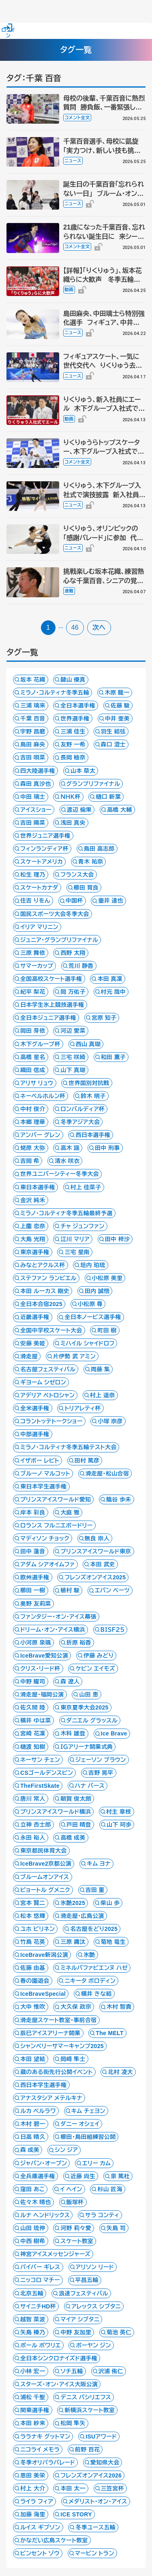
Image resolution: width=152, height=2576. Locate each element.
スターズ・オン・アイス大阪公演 (59, 2384)
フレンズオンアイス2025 (95, 1577)
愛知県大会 (105, 2462)
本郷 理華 (32, 1122)
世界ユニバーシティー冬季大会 (59, 1174)
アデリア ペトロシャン (47, 1395)
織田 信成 (32, 1070)
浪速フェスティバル (83, 2293)
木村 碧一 (32, 2124)
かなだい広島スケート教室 (54, 2540)
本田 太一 (73, 2488)
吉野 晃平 (100, 1773)
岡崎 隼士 (73, 2059)
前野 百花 (87, 2449)
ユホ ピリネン (37, 1929)
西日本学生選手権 (43, 2085)
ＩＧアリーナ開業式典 (86, 1747)
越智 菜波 (32, 2319)
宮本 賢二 (32, 1903)
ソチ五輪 (71, 2371)
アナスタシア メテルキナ (51, 2098)
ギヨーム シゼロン (43, 1382)
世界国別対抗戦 (89, 1083)
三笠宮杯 (112, 2488)
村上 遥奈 (102, 1395)
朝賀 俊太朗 (75, 1798)
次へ (99, 627)
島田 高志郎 (99, 848)
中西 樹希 (32, 2241)
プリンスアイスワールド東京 (95, 1551)
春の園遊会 (34, 1981)
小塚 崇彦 (110, 1421)
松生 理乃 (32, 874)
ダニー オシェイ (79, 2124)
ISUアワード (101, 2436)
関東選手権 (34, 2410)
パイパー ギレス (40, 2267)
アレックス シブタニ (96, 2306)
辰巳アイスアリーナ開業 (50, 2033)
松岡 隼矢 (73, 2423)
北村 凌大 (120, 2072)
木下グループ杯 (40, 1044)
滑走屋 (29, 1356)
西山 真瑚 (88, 1044)
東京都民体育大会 (43, 1850)
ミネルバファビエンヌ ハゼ (94, 1968)
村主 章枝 (118, 1811)
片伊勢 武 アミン (74, 1356)
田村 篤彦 (87, 1460)
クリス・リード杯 (40, 1668)
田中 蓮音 (32, 1551)
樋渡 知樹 (32, 1747)
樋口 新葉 (108, 797)
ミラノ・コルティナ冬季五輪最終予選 (66, 1213)
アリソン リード (95, 2267)
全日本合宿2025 (41, 1304)
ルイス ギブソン (40, 2527)
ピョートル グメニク (45, 1890)
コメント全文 (77, 117)
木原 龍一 (117, 692)
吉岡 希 (29, 1161)
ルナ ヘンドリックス (45, 2215)
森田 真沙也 (35, 784)
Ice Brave (114, 1733)
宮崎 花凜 (32, 1733)
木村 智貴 (119, 2006)
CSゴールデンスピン (46, 1773)
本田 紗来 (32, 2423)
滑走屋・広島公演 (82, 1916)
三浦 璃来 (32, 705)
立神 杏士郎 (35, 1824)
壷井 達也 (110, 900)
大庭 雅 (69, 1512)
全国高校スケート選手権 (51, 979)
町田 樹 (106, 1330)
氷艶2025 (72, 1903)
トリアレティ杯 (82, 1408)
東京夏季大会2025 (84, 1707)
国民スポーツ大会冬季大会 (54, 914)
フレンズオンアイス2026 (91, 2475)
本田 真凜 (109, 979)
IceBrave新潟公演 (44, 1955)
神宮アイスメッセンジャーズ (55, 2254)
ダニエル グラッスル (92, 1720)
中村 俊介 (32, 1109)
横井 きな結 (96, 1993)
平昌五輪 (86, 2280)
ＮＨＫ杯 (70, 797)
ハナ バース (90, 1785)
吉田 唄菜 (32, 757)
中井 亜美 (117, 718)
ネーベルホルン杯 (42, 1096)
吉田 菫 (95, 1890)
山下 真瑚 (73, 1070)
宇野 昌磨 (32, 731)
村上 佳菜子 (86, 1187)
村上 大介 (32, 2488)
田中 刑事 (107, 1148)
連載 (69, 590)
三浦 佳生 (73, 731)
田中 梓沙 (117, 1239)
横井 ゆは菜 (35, 1720)
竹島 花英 (32, 1942)
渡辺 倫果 (79, 809)
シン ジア (66, 2150)
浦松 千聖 (32, 2397)
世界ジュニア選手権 (45, 835)
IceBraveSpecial (43, 1993)
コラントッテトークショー (51, 1421)
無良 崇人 (97, 1538)
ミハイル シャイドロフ (87, 1343)
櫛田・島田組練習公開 (88, 2137)
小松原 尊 (90, 1304)
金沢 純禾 (32, 1200)
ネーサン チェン (40, 1760)
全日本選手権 (77, 705)
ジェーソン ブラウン (100, 1760)
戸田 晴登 (79, 1824)
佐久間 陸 (32, 1707)
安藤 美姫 (32, 1343)
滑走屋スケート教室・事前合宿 (58, 2020)
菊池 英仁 (119, 2332)
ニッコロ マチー (40, 2280)
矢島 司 (116, 2228)
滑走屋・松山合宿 (107, 1473)
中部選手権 (34, 1434)
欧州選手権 (34, 1577)
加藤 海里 (32, 2514)
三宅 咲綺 (73, 1057)
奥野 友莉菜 (35, 1603)
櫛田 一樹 (32, 1590)
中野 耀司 (32, 1681)
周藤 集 (100, 1369)
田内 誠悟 (97, 1291)
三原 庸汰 (73, 1942)
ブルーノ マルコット (45, 1473)
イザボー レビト (39, 1460)
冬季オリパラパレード (47, 2462)
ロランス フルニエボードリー (56, 1525)
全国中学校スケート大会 (51, 1330)
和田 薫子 (113, 1057)
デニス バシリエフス (85, 2397)
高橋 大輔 (119, 809)
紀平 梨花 (32, 992)
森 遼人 (69, 1681)
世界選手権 (75, 718)
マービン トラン (94, 2553)
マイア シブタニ (79, 2319)
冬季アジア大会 (80, 1122)
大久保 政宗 (75, 2006)
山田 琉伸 (32, 2228)
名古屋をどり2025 (94, 1929)
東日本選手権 (37, 1187)
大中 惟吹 (32, 2006)
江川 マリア (75, 1239)
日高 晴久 (32, 2137)
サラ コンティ (102, 2215)
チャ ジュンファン (82, 1226)
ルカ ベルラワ (38, 2111)
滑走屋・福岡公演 (42, 1694)
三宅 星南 (77, 1252)
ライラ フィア (36, 2501)
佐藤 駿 (120, 705)
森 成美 (29, 2150)
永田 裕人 (32, 1837)
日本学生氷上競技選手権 (52, 1005)
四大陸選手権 (37, 771)
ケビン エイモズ (95, 1668)
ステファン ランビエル (48, 1278)
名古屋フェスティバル (47, 1369)
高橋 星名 (32, 1057)
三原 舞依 (32, 953)
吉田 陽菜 (32, 822)
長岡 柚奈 (73, 757)
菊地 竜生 (113, 1942)
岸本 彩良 (32, 1512)
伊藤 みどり (98, 1655)
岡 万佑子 (73, 992)
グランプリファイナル (93, 784)
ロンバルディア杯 (82, 1109)
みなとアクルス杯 (42, 1265)
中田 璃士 (32, 797)
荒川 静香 (81, 966)
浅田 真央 (73, 822)
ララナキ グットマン (45, 2436)
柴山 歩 (110, 1903)
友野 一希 (73, 744)
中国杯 (74, 900)
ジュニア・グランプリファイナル (59, 940)
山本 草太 (83, 771)
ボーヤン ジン (93, 2345)
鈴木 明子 (93, 1096)
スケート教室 (76, 2241)
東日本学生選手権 (43, 1486)
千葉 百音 (32, 718)
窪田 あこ (32, 2189)
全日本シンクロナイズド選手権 (58, 2358)
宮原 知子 (104, 1018)
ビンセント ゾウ (40, 2553)
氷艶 (89, 1955)
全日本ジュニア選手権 (48, 1018)
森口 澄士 (113, 744)
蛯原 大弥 (32, 1148)
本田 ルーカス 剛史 (44, 1291)
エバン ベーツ (112, 1590)
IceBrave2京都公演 (45, 1863)
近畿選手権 (34, 1317)
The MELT (109, 2033)
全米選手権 (34, 1408)
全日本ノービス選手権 (92, 1317)
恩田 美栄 (32, 2475)
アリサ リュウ (37, 1083)
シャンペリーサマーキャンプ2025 (62, 2046)
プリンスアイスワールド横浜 (55, 1811)
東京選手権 (34, 1252)
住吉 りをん (35, 900)
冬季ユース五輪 (95, 2527)
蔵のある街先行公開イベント (56, 2072)
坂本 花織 (32, 679)
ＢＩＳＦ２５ (113, 1629)
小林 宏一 (32, 2371)
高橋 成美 (73, 1837)
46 (75, 627)
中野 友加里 (75, 2332)
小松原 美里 (107, 1278)
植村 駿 (69, 1590)
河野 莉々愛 (75, 2228)
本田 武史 (102, 1564)
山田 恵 (88, 1694)
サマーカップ (36, 966)
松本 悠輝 (32, 1916)
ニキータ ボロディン (90, 1981)
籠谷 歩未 (118, 1499)
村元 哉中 (113, 992)
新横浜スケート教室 (89, 2410)
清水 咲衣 (67, 1161)
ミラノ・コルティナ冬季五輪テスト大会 (68, 1447)
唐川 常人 (32, 1798)
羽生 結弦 (113, 731)
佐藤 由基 (32, 1968)
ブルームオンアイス (44, 1877)
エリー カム (96, 2163)
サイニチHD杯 (38, 2306)
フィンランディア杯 (44, 848)
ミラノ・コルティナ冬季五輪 (54, 692)
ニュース (72, 160)
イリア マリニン (39, 927)
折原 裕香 (79, 1642)
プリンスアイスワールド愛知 (55, 1499)
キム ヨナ (99, 1863)
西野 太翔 (73, 953)
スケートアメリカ (41, 861)
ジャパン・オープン (43, 2163)
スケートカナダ (39, 887)
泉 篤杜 (120, 2176)
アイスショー (35, 809)
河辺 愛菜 (73, 1030)
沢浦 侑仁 (111, 2371)
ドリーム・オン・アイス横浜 (52, 1629)
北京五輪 (31, 2293)
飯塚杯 (75, 2202)
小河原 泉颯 (35, 1642)
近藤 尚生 (83, 2176)
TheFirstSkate (40, 1785)
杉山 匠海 (109, 2189)
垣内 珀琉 (92, 1265)
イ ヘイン (71, 2189)
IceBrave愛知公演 (44, 1655)
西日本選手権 (92, 1135)
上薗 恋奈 (32, 1226)
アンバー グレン (40, 1135)
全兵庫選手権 (37, 2176)
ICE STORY (76, 2514)
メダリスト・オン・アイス (98, 2501)
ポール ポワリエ (40, 2345)
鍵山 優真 (73, 679)
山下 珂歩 (119, 1824)
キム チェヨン (88, 2111)
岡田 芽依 (32, 1030)
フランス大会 (77, 874)
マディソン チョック (44, 1538)
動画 (69, 289)
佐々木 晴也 (35, 2202)
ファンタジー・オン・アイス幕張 (58, 1616)
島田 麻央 (32, 744)
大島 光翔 (32, 1239)
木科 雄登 (73, 1733)
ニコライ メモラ (40, 2449)
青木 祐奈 (90, 861)
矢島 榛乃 (32, 2332)
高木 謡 (69, 1148)
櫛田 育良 (86, 887)
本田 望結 (32, 2059)
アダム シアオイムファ (47, 1564)
